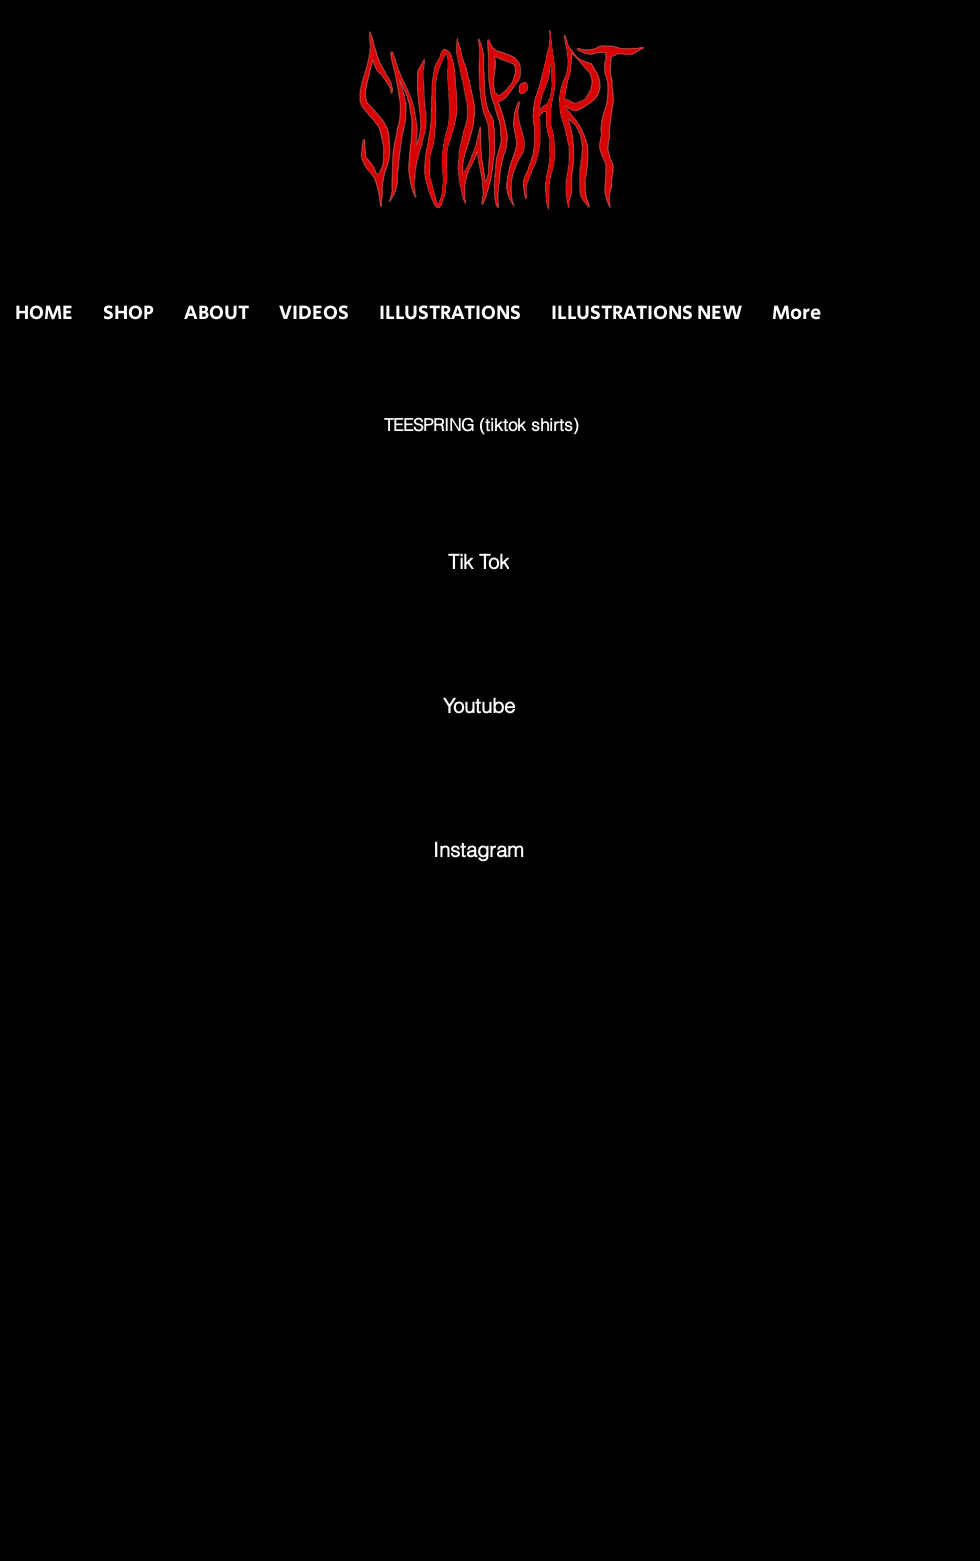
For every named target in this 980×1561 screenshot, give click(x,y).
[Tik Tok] (478, 561)
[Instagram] (478, 849)
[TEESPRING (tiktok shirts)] (481, 424)
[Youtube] (478, 705)
